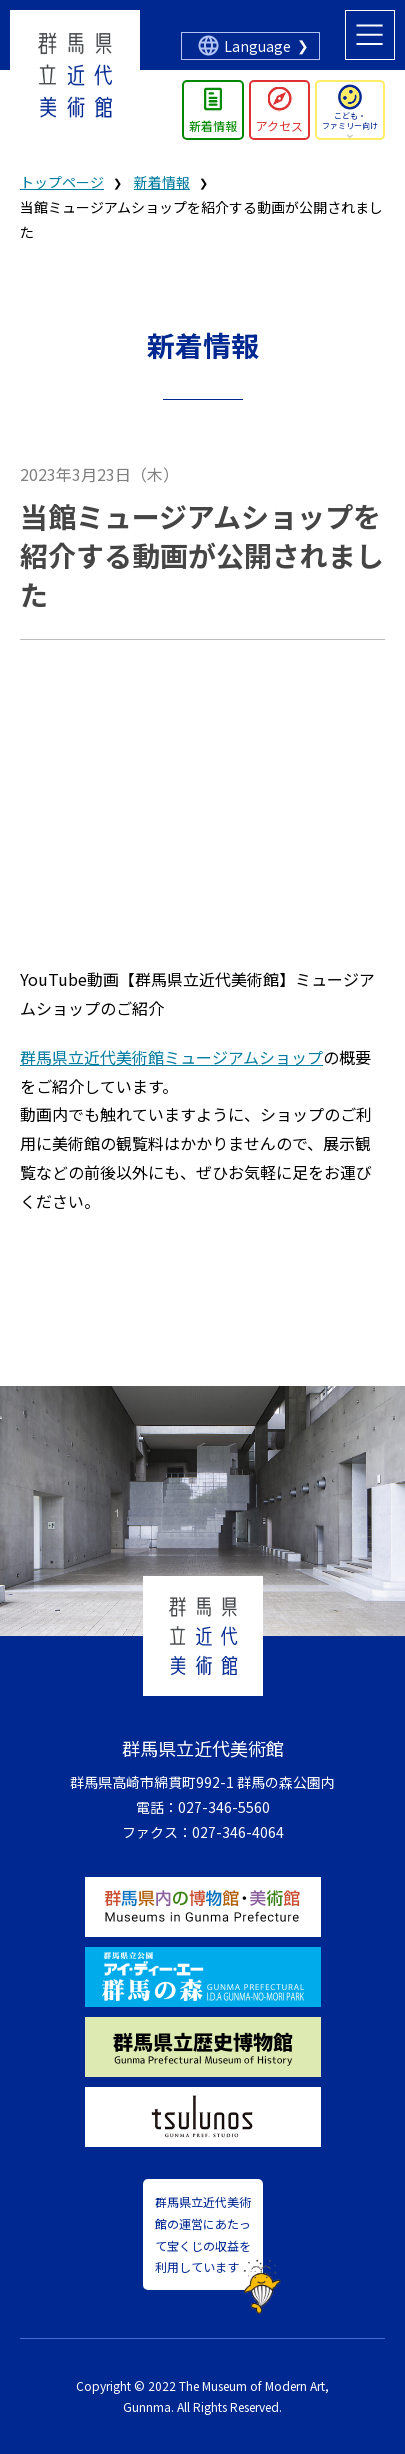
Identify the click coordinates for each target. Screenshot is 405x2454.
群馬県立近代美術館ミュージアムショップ (171, 1057)
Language (257, 46)
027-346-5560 (224, 1807)
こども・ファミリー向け (350, 120)
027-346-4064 (238, 1832)
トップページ (62, 182)
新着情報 (213, 125)
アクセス (279, 125)
